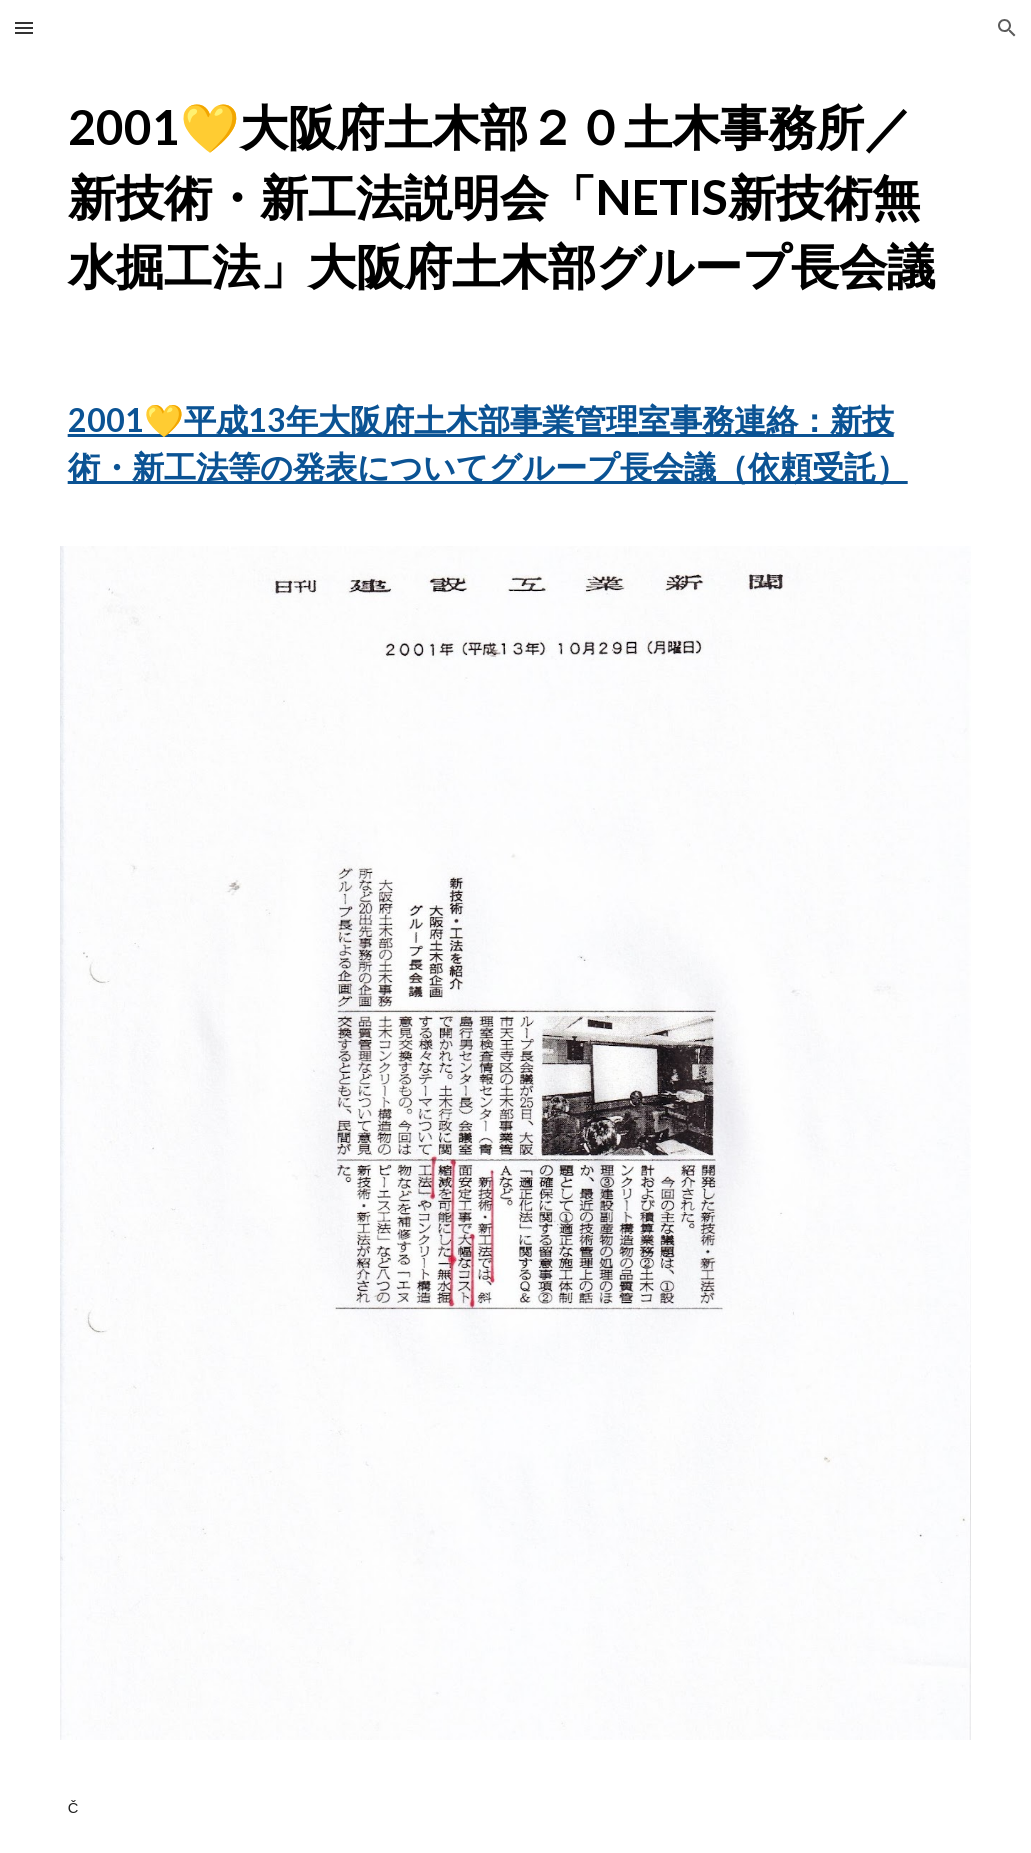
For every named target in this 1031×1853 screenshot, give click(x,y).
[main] (516, 196)
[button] (24, 27)
